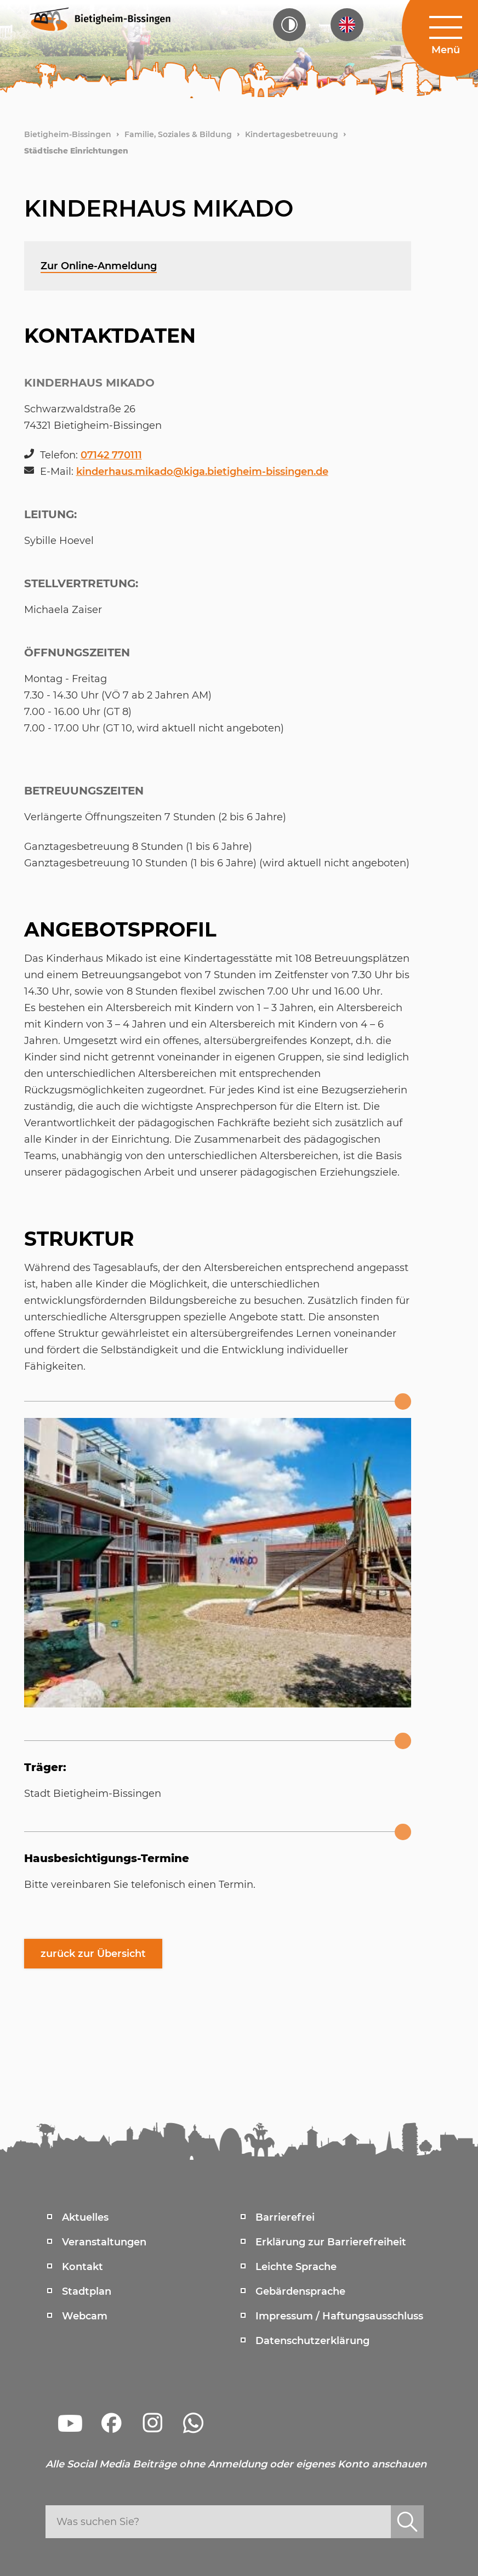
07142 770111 (111, 455)
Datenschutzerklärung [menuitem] (312, 2341)
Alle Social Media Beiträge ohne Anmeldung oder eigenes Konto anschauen (235, 2464)
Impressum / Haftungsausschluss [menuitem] (339, 2316)
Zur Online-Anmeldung (99, 266)
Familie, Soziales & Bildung (178, 134)
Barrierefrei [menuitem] (285, 2217)
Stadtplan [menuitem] (86, 2291)
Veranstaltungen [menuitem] (104, 2242)
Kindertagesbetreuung (291, 134)
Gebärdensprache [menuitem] (300, 2291)
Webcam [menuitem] (84, 2316)
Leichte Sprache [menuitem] (296, 2267)
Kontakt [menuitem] (82, 2267)
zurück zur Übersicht (93, 1954)
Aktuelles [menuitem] (85, 2217)
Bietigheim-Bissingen (67, 134)
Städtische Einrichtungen (76, 151)
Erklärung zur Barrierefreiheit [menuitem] (330, 2242)
